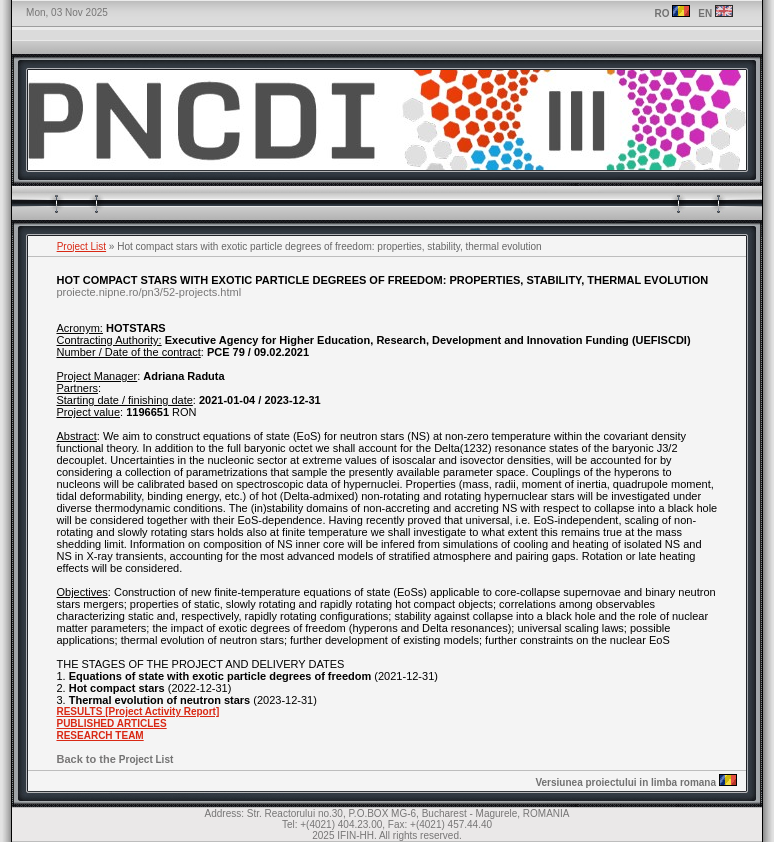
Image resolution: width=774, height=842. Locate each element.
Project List (81, 246)
